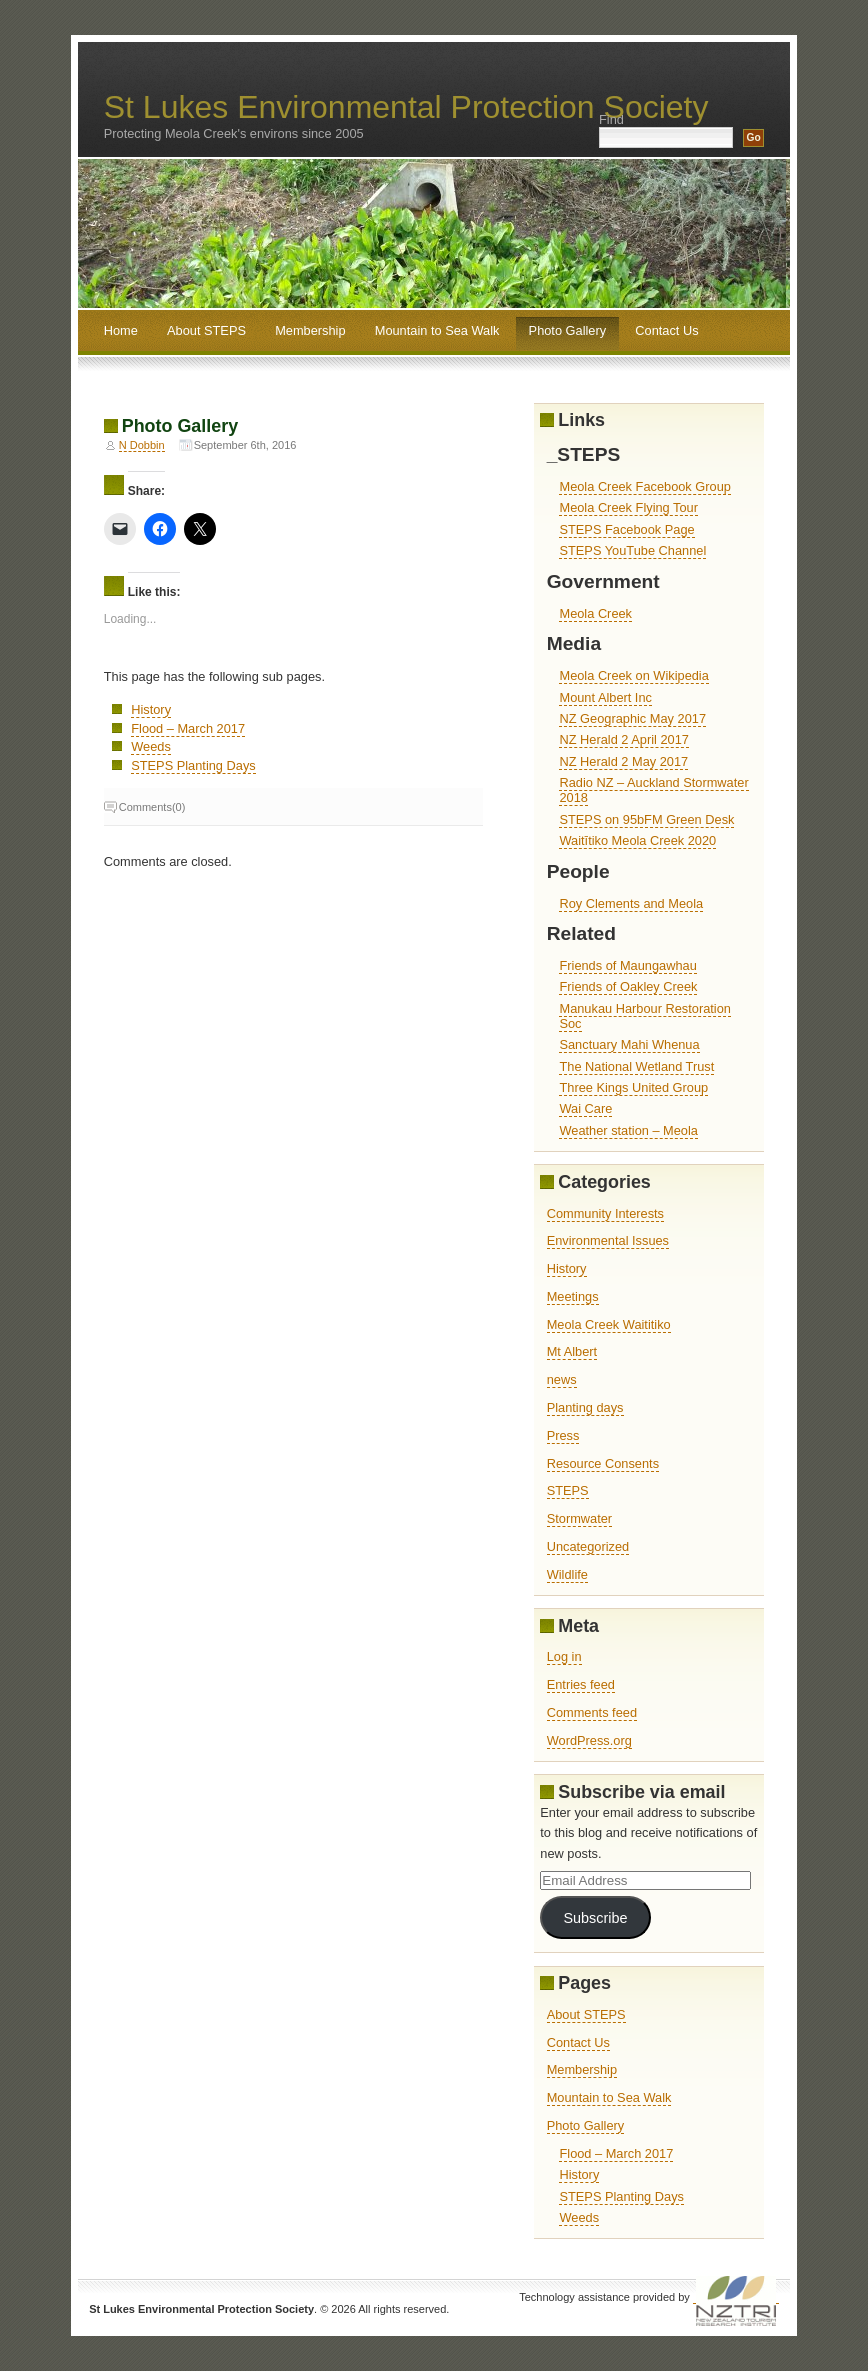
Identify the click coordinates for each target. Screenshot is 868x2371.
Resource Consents (603, 1463)
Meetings (573, 1296)
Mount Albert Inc (605, 697)
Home (121, 330)
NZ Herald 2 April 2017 (623, 739)
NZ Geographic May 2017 (632, 718)
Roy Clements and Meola (631, 903)
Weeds (151, 746)
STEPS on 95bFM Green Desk (646, 819)
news (562, 1379)
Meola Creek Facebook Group (644, 486)
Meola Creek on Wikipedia (633, 675)
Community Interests (605, 1213)
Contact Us (666, 330)
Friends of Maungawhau (627, 965)
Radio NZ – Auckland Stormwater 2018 (653, 790)
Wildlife (567, 1574)
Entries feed (581, 1684)
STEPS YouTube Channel (632, 550)
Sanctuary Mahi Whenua (629, 1044)
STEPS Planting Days (193, 765)
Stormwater (579, 1518)
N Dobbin (142, 445)
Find (611, 119)
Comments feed (592, 1712)
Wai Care (585, 1108)
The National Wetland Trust (636, 1066)
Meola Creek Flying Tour (628, 507)
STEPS (568, 1490)
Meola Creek (595, 613)
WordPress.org (589, 1740)
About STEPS (206, 330)
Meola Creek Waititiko (609, 1324)
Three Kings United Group (633, 1087)
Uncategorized (588, 1546)
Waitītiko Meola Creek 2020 (637, 840)
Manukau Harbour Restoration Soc (644, 1016)
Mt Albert (572, 1351)
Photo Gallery (568, 330)
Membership (310, 330)
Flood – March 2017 (188, 728)
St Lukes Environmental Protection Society (406, 107)
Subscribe (595, 1918)
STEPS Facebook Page (626, 529)
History (151, 709)
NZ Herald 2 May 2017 (623, 761)
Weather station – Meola (628, 1130)
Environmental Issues (608, 1240)
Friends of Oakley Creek (628, 986)
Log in (564, 1656)
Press (563, 1435)
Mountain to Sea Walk (437, 330)
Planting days (585, 1407)
